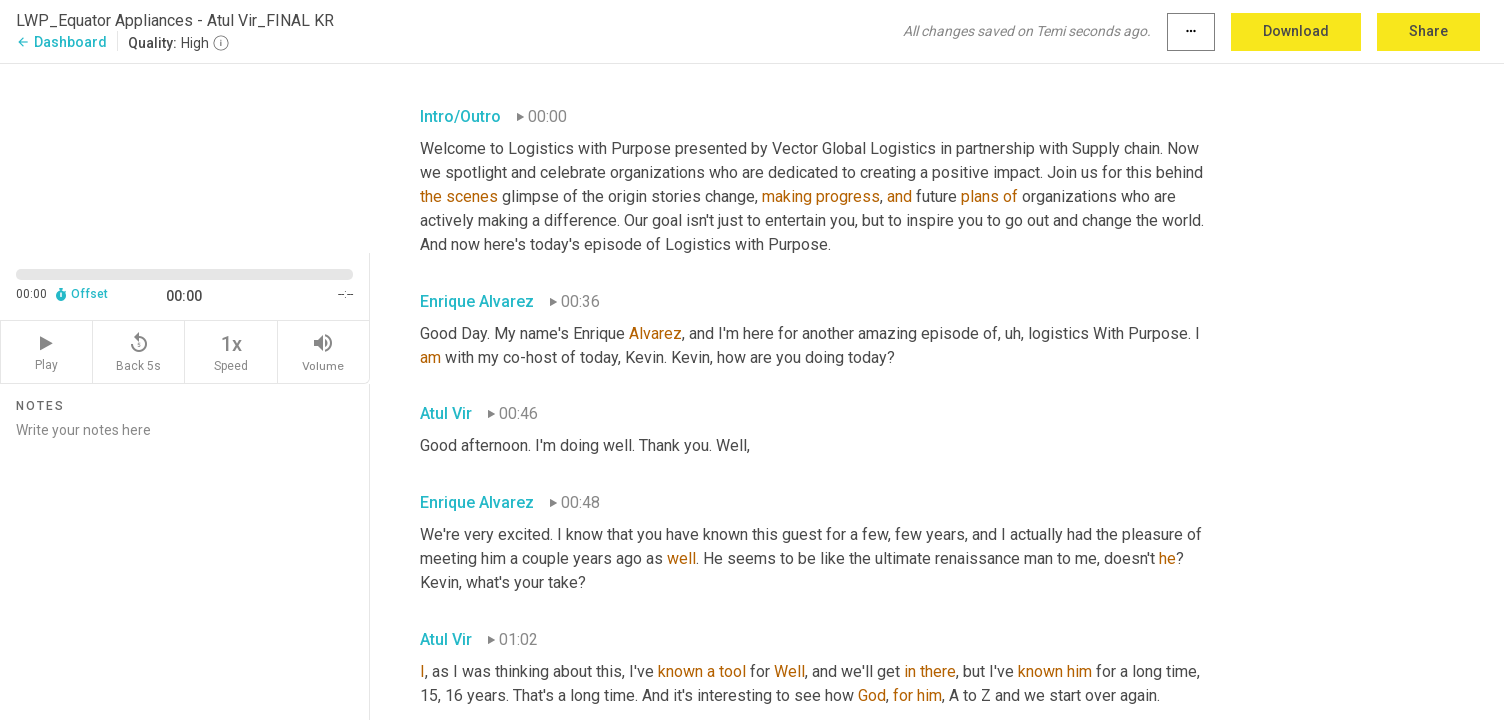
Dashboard (61, 42)
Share (1428, 31)
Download (1296, 31)
